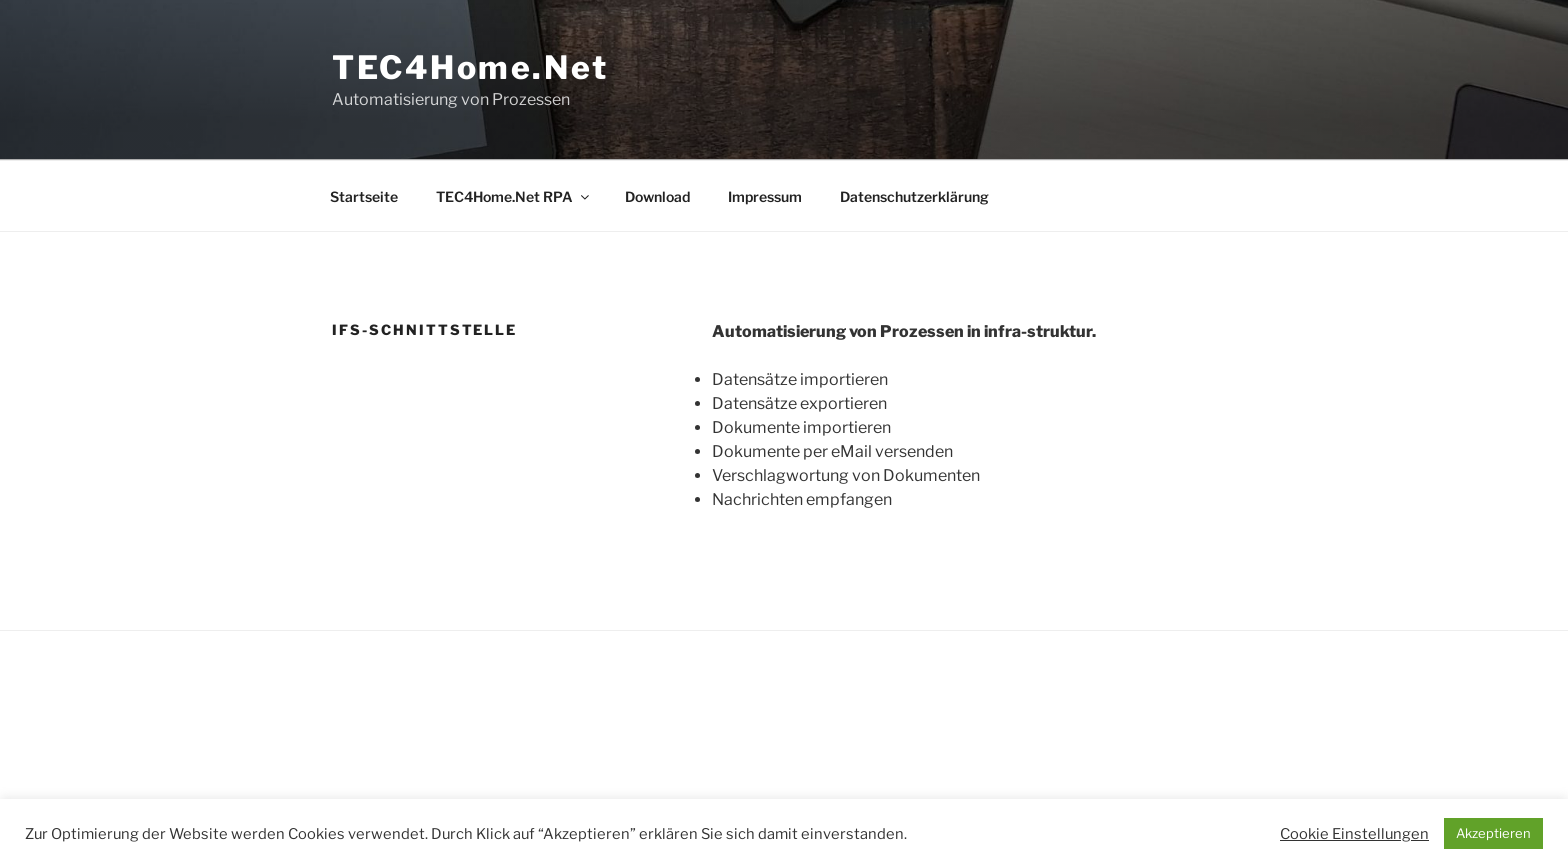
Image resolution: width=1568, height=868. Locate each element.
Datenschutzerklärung (914, 196)
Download (657, 196)
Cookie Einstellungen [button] (1354, 834)
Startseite (364, 196)
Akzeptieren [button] (1493, 833)
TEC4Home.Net (470, 67)
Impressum (765, 196)
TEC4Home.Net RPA (514, 196)
